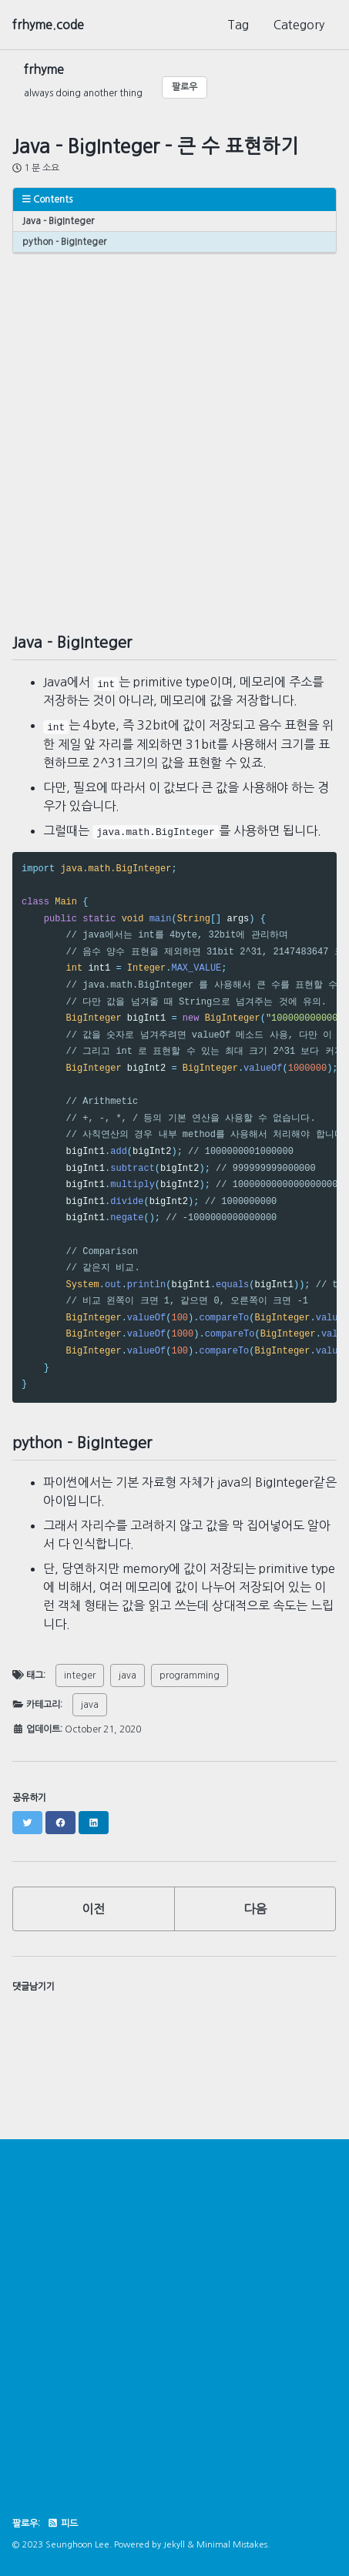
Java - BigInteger (58, 221)
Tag (238, 24)
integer (80, 1674)
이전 (93, 1909)
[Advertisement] (174, 427)
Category (298, 24)
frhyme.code (48, 24)
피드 (62, 2523)
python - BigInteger (64, 242)
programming (189, 1674)
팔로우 (184, 87)
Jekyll (174, 2545)
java (127, 1674)
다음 (255, 1909)
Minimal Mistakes (231, 2545)
